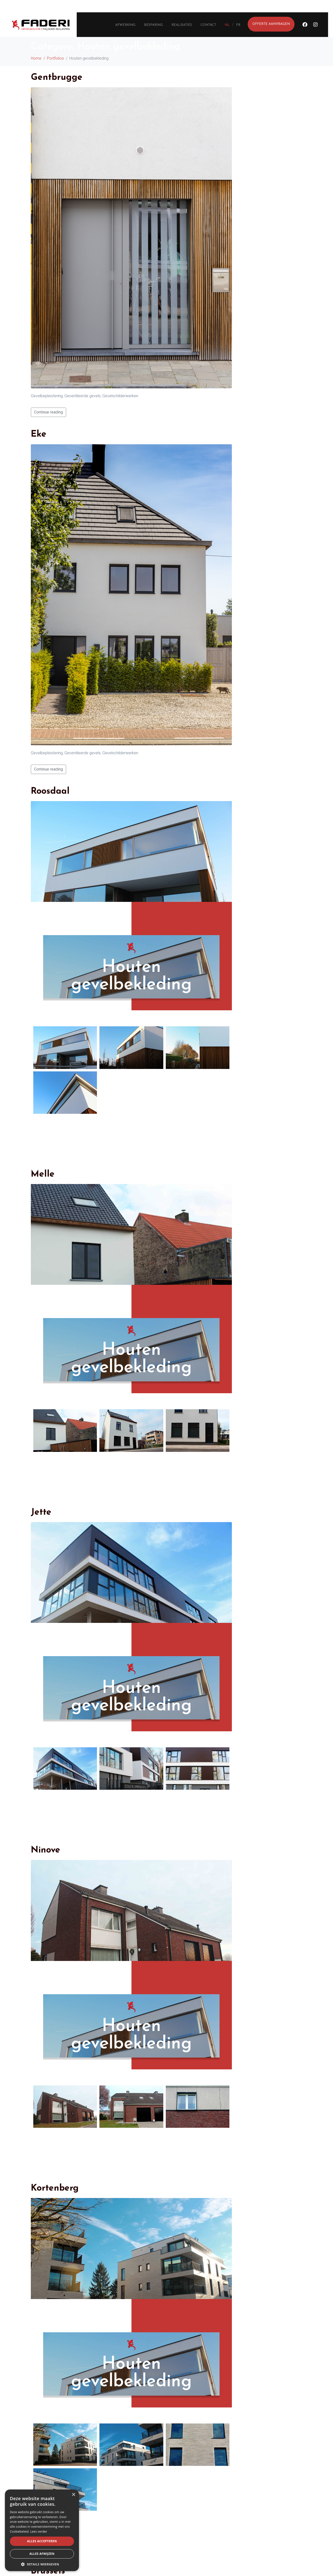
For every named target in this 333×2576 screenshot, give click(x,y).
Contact (208, 25)
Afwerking (125, 25)
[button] (42, 2564)
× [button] (73, 2495)
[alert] (42, 2530)
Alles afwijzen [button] (42, 2554)
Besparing (153, 25)
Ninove (45, 1850)
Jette (41, 1512)
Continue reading (48, 412)
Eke (38, 434)
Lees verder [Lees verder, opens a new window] (38, 2531)
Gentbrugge (56, 77)
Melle (43, 1174)
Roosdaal (50, 791)
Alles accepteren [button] (42, 2541)
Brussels (48, 2571)
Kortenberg (55, 2188)
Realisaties (181, 25)
